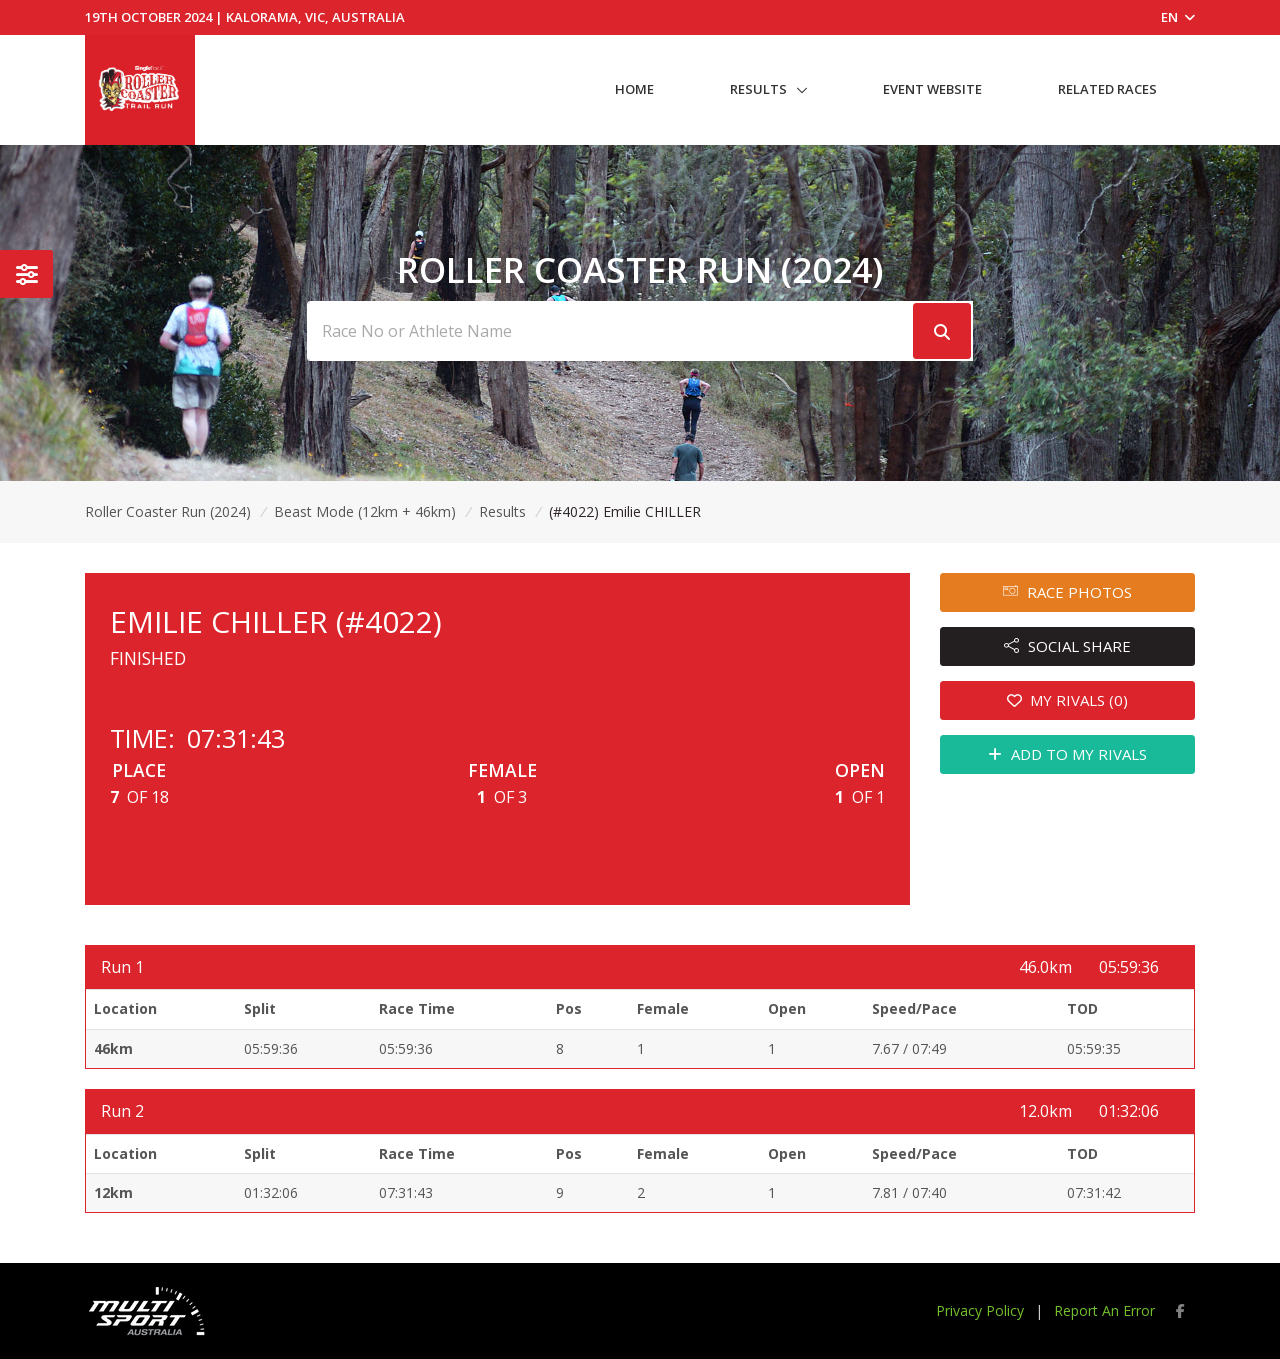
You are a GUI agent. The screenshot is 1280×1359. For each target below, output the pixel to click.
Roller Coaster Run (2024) (168, 511)
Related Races (1107, 89)
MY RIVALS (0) (1068, 700)
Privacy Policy (980, 1310)
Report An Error (1104, 1310)
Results (758, 89)
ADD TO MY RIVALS (1067, 754)
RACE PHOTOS (1067, 592)
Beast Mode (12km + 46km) (365, 511)
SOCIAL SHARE (1067, 646)
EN (1178, 17)
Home (634, 89)
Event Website (932, 89)
